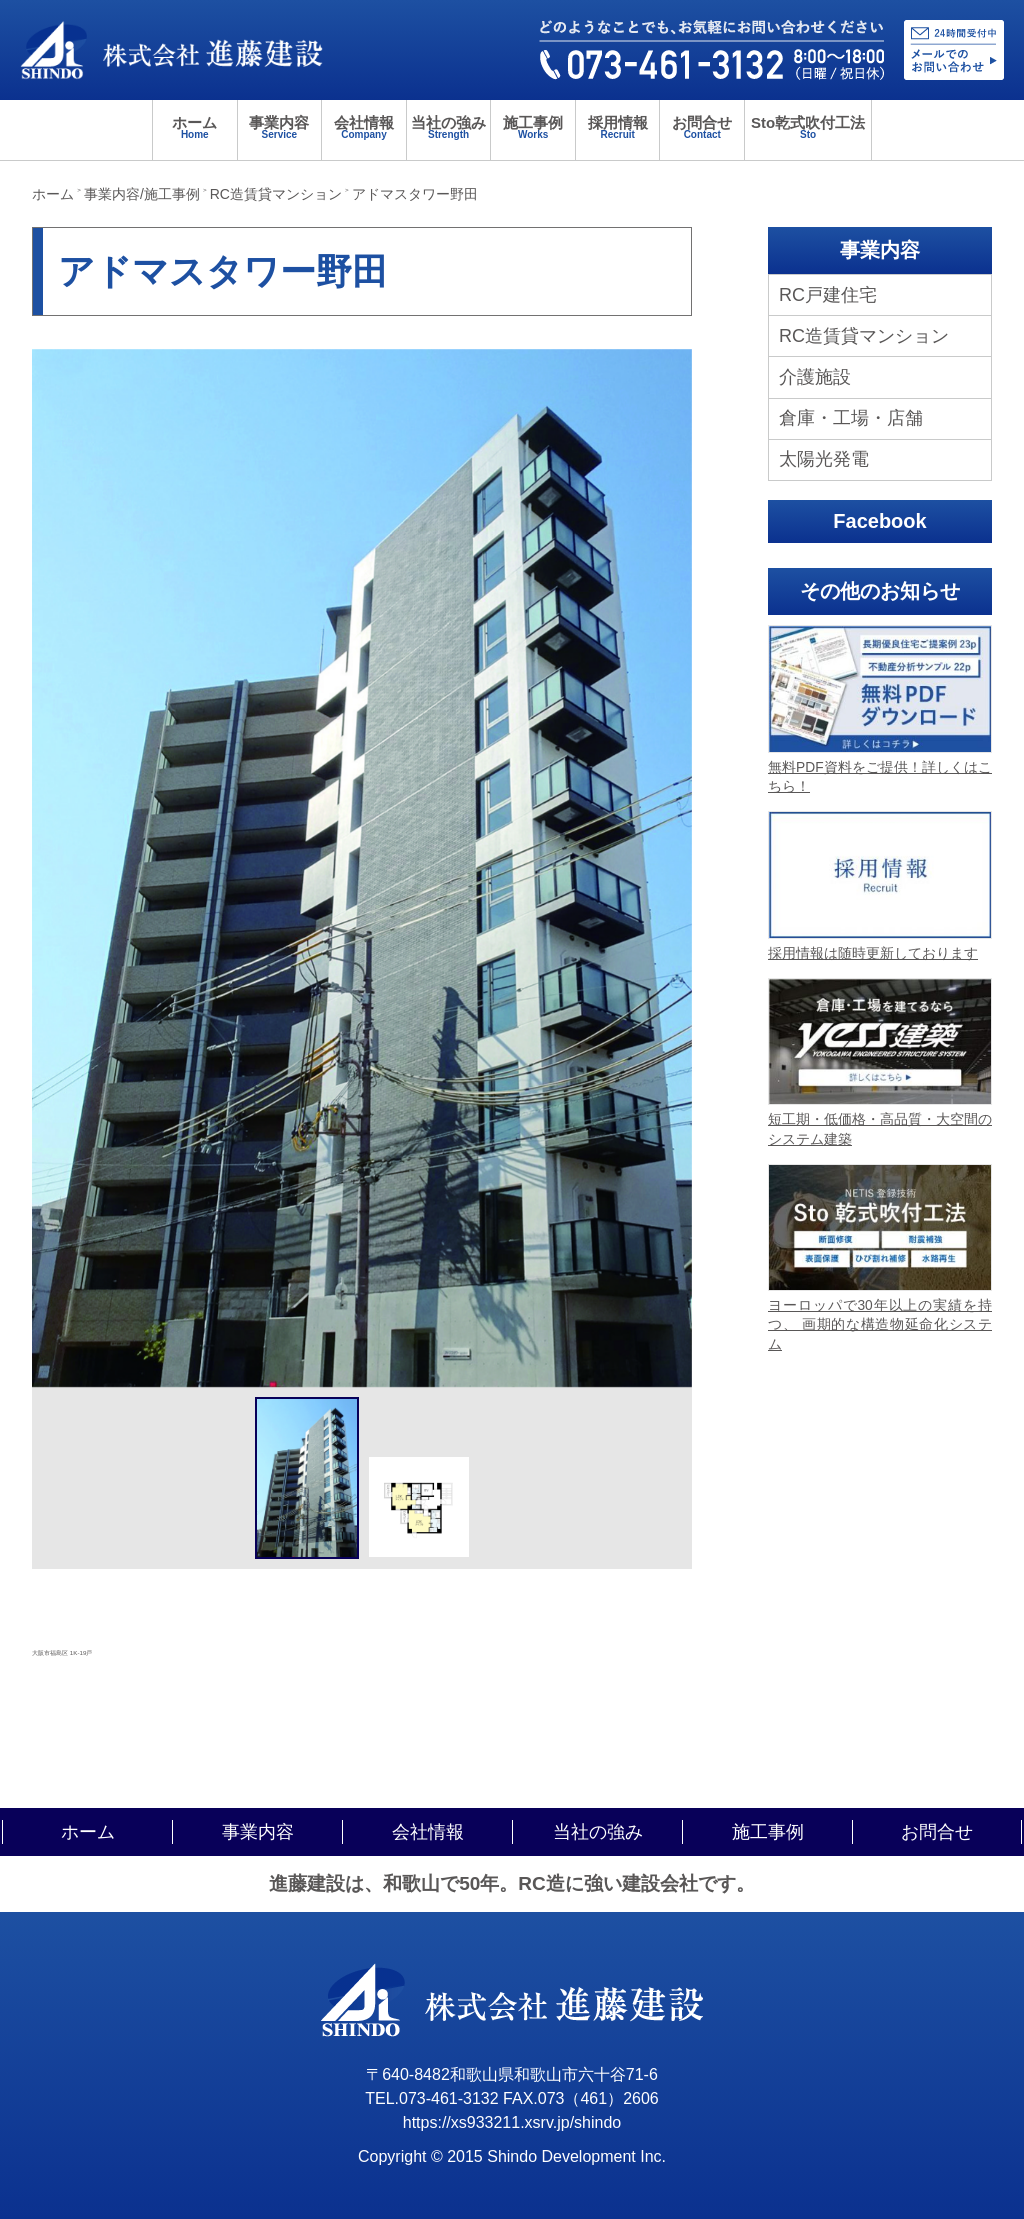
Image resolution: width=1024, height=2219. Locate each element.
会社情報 (364, 127)
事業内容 (280, 127)
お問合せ (702, 127)
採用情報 (618, 127)
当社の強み (449, 127)
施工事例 (533, 127)
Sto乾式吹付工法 (808, 127)
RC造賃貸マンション (864, 336)
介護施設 (815, 377)
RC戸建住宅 (828, 295)
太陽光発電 (824, 459)
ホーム (195, 127)
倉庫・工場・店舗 (851, 418)
